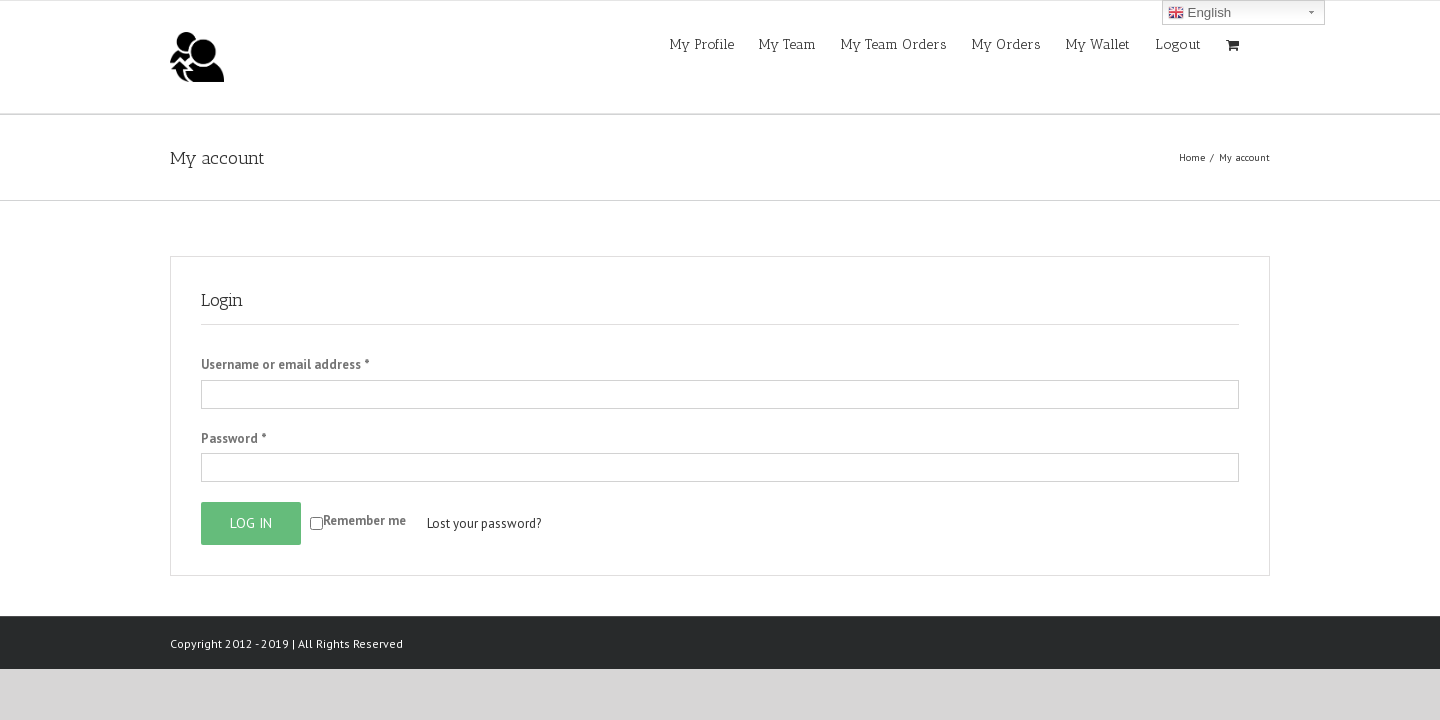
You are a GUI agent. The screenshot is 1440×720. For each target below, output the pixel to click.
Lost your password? (484, 523)
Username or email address (285, 364)
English (1199, 13)
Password (234, 438)
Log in (251, 523)
